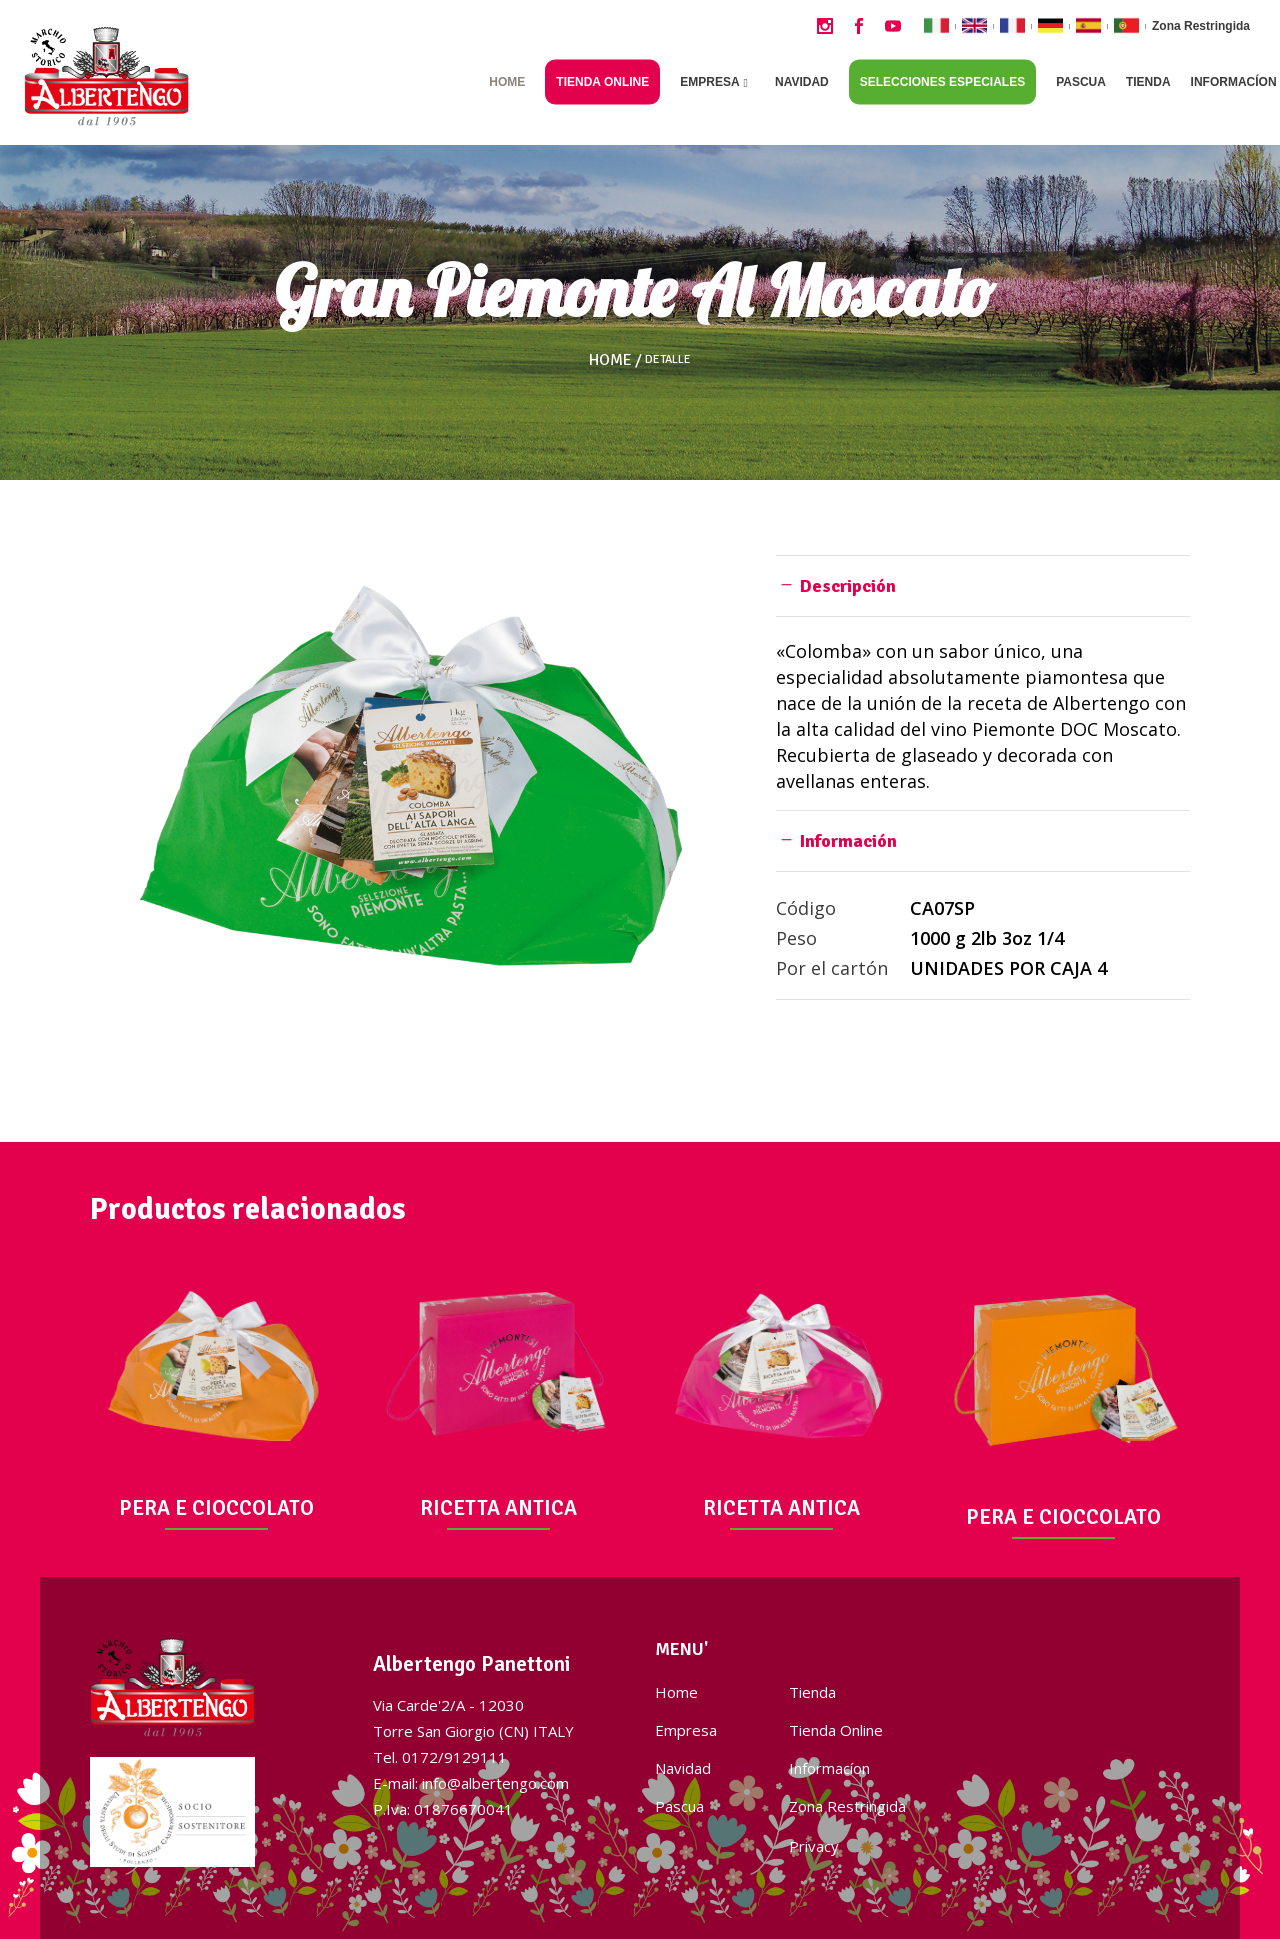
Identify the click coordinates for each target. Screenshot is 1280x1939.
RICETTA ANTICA (498, 1508)
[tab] (983, 585)
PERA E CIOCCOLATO (216, 1508)
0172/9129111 (454, 1757)
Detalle (668, 360)
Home (610, 360)
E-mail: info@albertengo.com (471, 1783)
